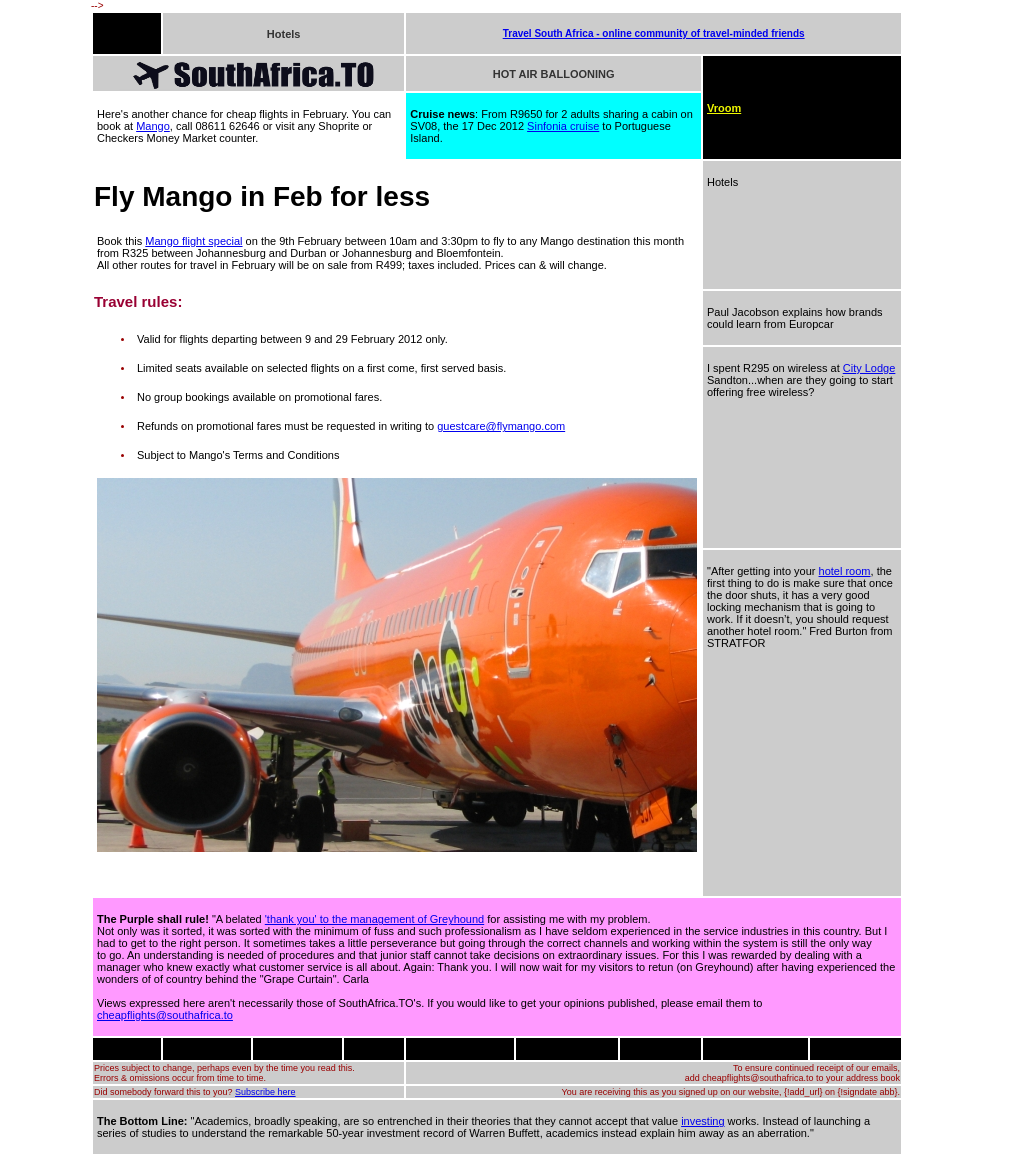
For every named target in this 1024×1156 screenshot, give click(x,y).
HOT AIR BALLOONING (554, 74)
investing (702, 1121)
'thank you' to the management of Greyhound (374, 919)
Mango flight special (193, 241)
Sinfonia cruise (563, 126)
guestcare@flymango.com (501, 426)
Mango (153, 126)
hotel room (845, 571)
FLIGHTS (118, 33)
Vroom (724, 108)
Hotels (284, 34)
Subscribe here (265, 1092)
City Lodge (869, 368)
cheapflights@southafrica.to (165, 1015)
